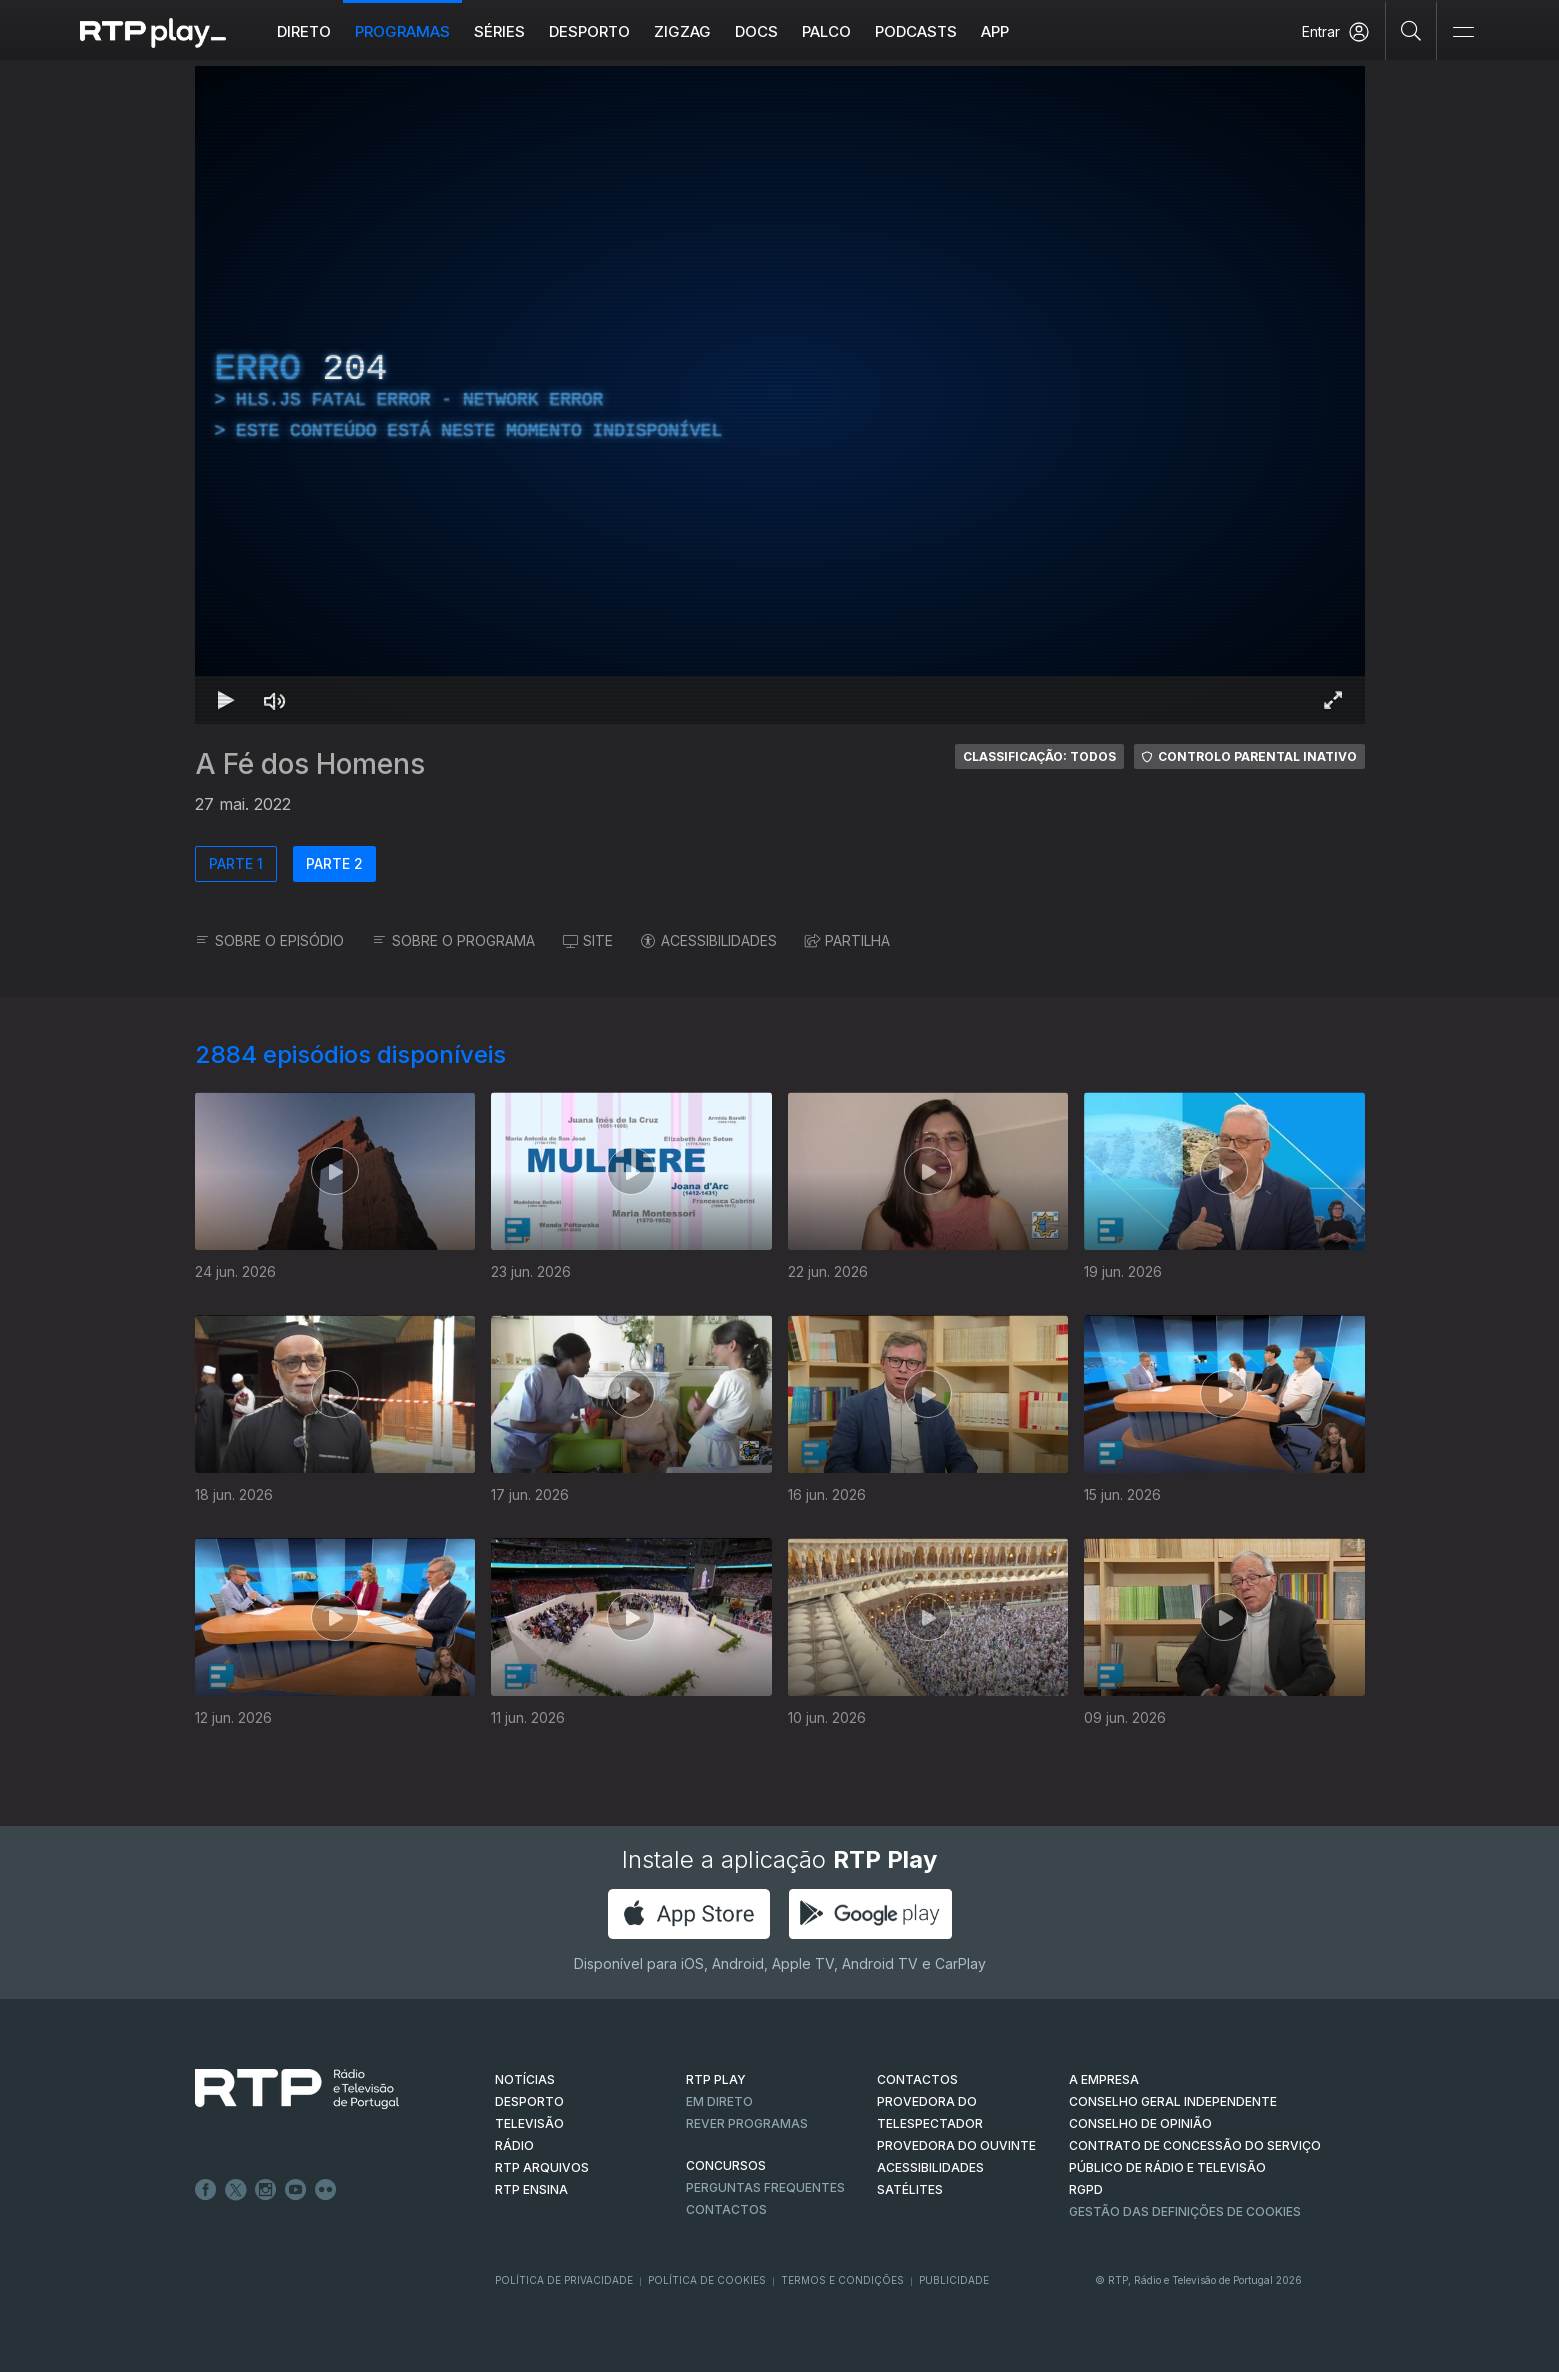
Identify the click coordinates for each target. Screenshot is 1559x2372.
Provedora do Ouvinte (956, 2145)
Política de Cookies (707, 2280)
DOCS (756, 31)
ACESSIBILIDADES (709, 940)
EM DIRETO (719, 2101)
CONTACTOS (917, 2079)
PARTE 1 (236, 863)
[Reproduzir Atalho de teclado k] (227, 700)
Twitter (236, 2190)
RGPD (1086, 2189)
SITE (588, 940)
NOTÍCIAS (525, 2079)
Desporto (589, 31)
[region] (780, 395)
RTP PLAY (716, 2079)
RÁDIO (514, 2145)
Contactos (726, 2209)
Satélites (910, 2189)
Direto (304, 31)
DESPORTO (529, 2101)
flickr (326, 2190)
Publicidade (954, 2280)
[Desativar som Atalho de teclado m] (275, 700)
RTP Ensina (531, 2189)
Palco (826, 31)
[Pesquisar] (1411, 30)
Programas (402, 31)
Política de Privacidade (564, 2280)
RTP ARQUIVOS (542, 2167)
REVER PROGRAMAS (747, 2123)
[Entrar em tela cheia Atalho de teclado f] (1333, 700)
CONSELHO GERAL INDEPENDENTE (1173, 2101)
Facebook (206, 2190)
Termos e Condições (842, 2280)
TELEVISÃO (529, 2123)
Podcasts (916, 31)
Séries (499, 31)
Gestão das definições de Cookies (1185, 2211)
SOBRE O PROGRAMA (453, 940)
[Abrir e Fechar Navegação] (1463, 32)
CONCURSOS (726, 2165)
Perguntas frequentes (765, 2187)
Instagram (266, 2190)
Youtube (296, 2190)
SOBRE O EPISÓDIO (269, 940)
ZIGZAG (682, 31)
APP (995, 31)
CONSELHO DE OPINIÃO (1140, 2123)
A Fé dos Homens (310, 764)
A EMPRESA (1104, 2079)
